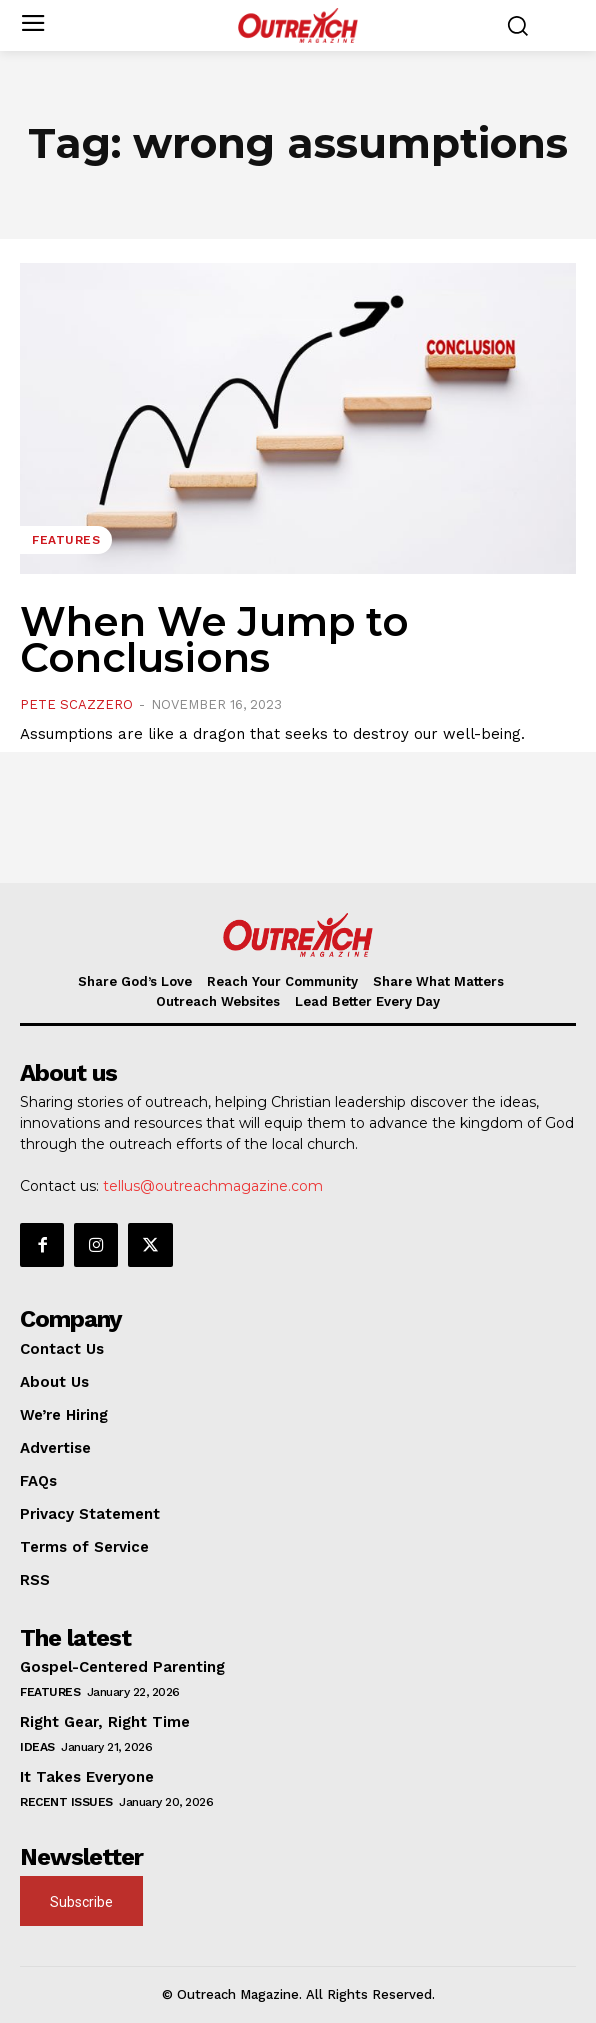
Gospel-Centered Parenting (122, 1667)
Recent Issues (66, 1802)
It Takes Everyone (87, 1777)
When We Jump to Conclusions (214, 639)
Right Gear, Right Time (105, 1722)
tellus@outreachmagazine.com (213, 1186)
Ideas (37, 1747)
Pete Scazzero (76, 704)
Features (66, 540)
